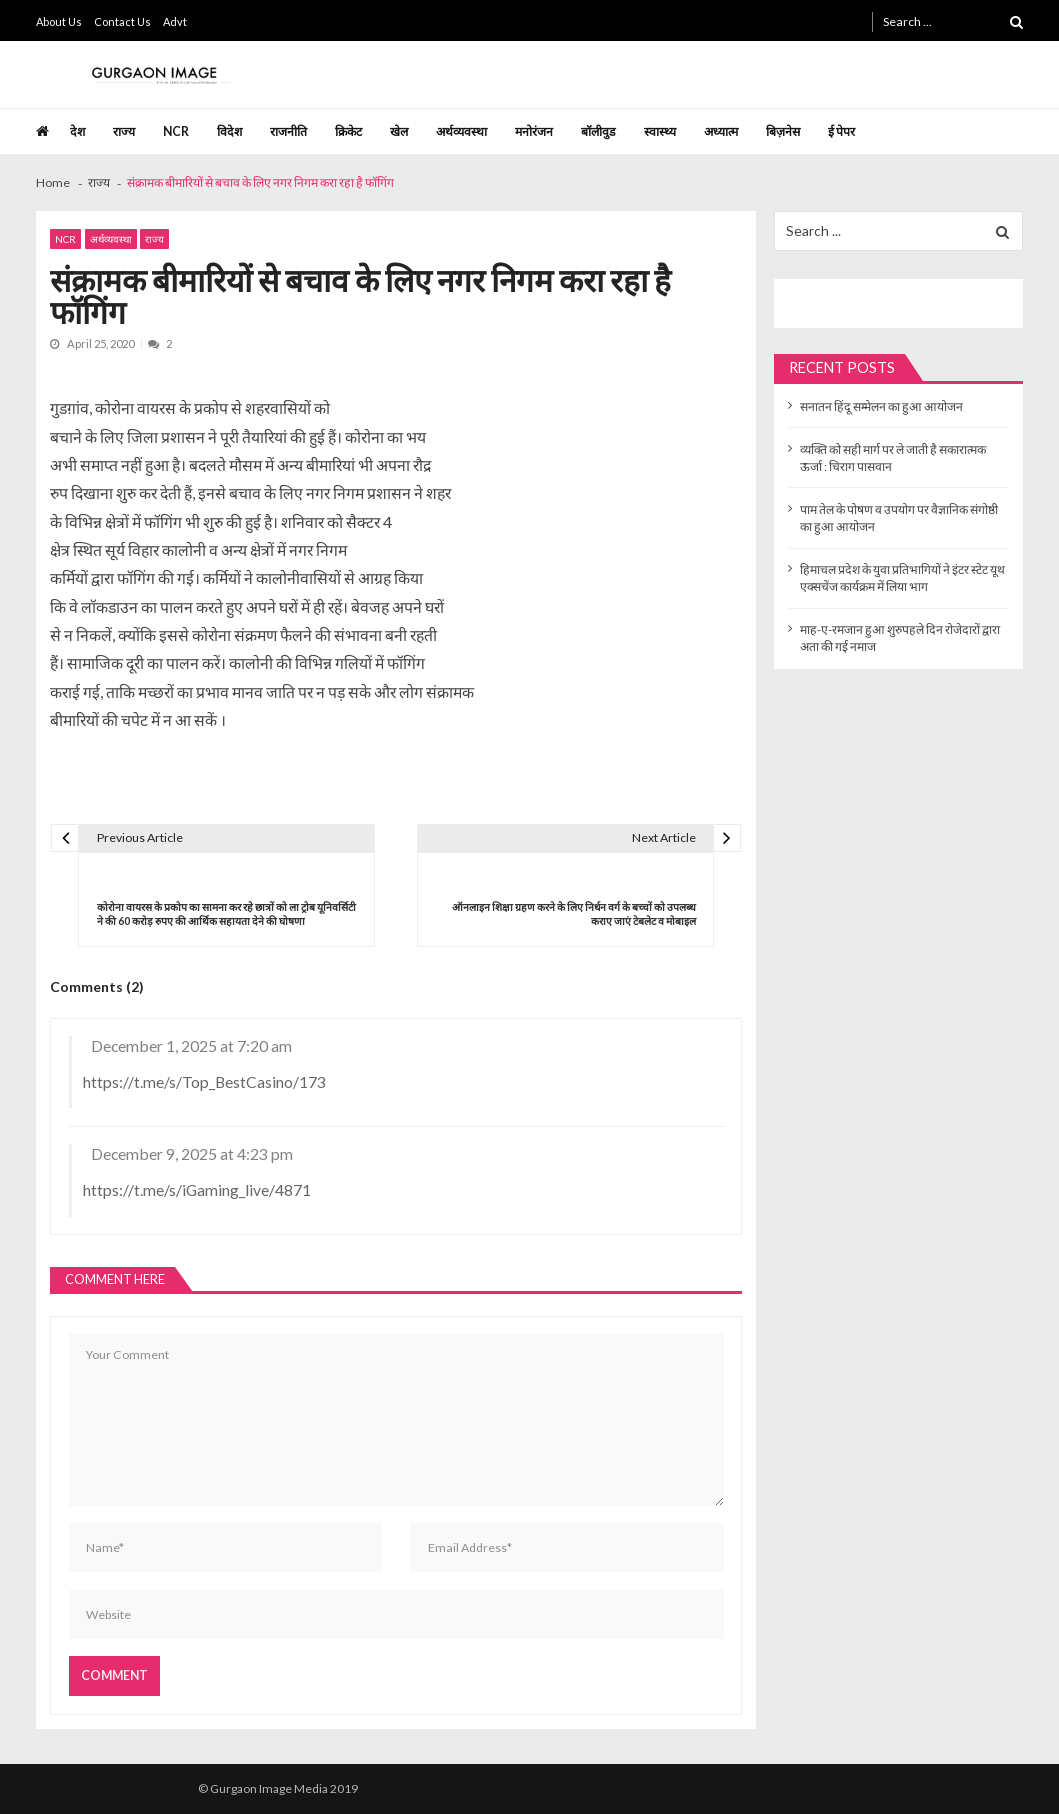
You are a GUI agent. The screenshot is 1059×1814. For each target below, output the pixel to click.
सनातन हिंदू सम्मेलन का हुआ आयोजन (881, 406)
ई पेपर (841, 131)
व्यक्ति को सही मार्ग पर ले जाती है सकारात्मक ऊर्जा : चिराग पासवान (893, 458)
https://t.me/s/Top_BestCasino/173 (204, 1081)
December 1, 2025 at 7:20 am (191, 1045)
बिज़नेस (783, 131)
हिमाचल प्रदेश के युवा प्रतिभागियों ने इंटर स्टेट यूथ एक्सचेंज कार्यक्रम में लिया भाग (902, 578)
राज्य (124, 131)
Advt (175, 21)
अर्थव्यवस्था (461, 131)
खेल (399, 131)
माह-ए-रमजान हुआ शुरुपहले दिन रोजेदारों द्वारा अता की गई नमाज (900, 638)
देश (77, 131)
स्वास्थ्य (660, 131)
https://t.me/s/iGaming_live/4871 (197, 1189)
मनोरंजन (534, 131)
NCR (176, 131)
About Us (59, 21)
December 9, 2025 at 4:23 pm (192, 1153)
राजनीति (288, 131)
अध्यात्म (721, 131)
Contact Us (122, 21)
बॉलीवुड (598, 131)
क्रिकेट (348, 131)
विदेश (229, 131)
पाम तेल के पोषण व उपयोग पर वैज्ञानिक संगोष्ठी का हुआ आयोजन (899, 518)
